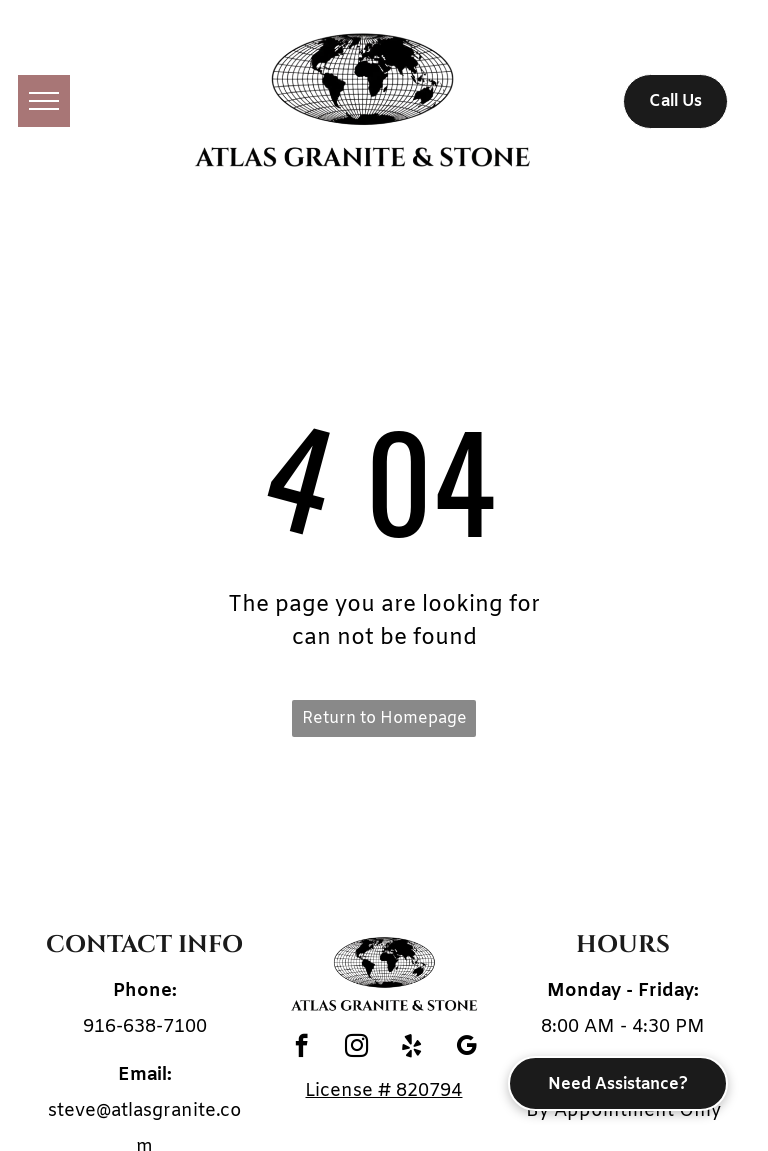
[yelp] (411, 1048)
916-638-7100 (145, 1027)
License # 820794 (383, 1091)
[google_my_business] (466, 1048)
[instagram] (356, 1048)
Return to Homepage (384, 718)
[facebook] (301, 1048)
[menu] (44, 101)
